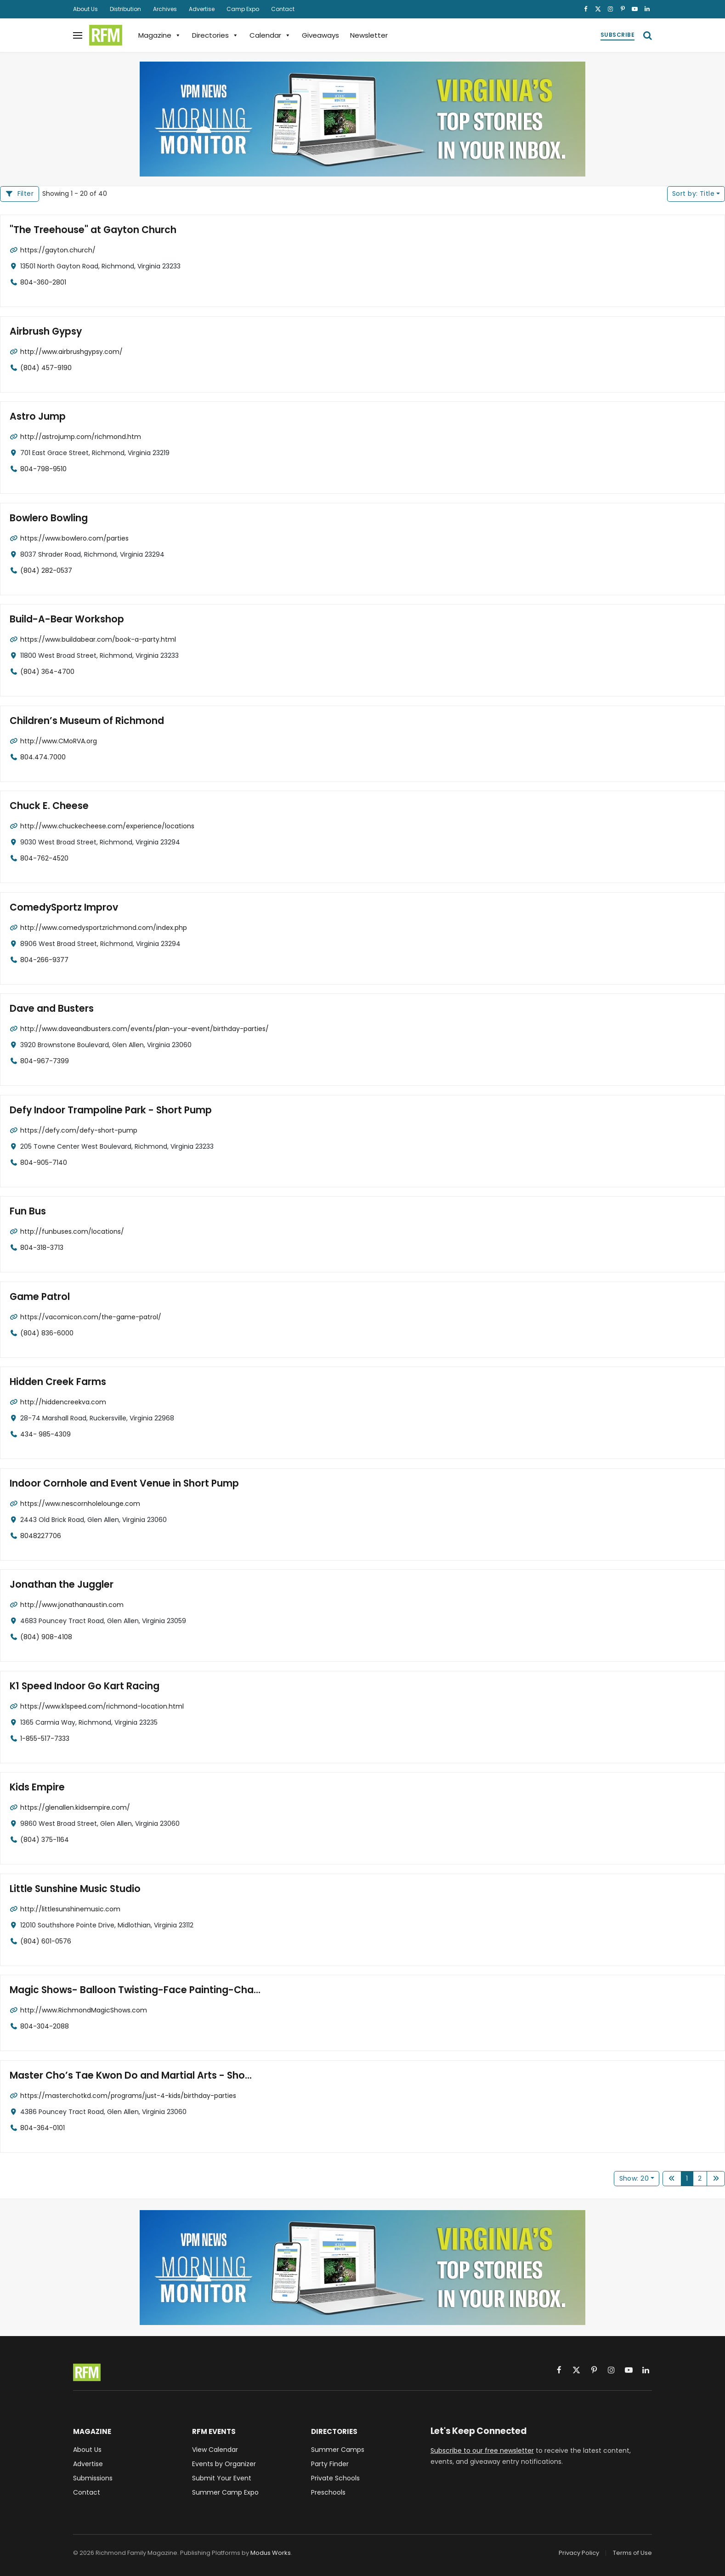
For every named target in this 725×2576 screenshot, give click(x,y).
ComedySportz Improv (61, 907)
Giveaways (320, 35)
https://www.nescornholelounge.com (80, 1503)
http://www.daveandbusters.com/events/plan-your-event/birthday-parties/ (144, 1028)
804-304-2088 (44, 2025)
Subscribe (617, 35)
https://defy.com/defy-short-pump (78, 1129)
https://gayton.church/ (58, 249)
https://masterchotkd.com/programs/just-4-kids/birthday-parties (128, 2095)
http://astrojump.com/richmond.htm (80, 436)
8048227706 (40, 1535)
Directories (215, 35)
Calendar (270, 35)
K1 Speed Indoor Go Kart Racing (80, 1686)
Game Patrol (38, 1296)
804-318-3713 (41, 1247)
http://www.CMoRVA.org (58, 740)
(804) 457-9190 (46, 367)
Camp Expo (243, 9)
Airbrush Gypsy (44, 331)
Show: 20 (634, 2178)
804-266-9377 (44, 959)
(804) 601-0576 (45, 1940)
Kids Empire (36, 1787)
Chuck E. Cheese (47, 806)
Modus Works (270, 2552)
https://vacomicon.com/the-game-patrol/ (90, 1316)
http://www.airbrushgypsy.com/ (71, 351)
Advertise (202, 9)
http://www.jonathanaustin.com (72, 1604)
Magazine (159, 35)
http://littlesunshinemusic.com (70, 1908)
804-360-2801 (43, 281)
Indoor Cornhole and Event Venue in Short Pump (117, 1483)
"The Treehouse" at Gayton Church (87, 230)
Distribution (125, 9)
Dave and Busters (49, 1009)
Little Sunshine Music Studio (72, 1888)
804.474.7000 (43, 756)
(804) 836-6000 (47, 1332)
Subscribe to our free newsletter (482, 2450)
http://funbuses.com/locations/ (72, 1231)
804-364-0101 (42, 2127)
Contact (283, 9)
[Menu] (77, 35)
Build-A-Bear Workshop (63, 619)
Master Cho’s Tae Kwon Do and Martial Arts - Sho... (124, 2075)
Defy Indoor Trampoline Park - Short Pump (104, 1110)
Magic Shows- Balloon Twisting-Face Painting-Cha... (127, 1990)
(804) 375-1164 (44, 1839)
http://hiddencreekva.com (63, 1401)
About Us (85, 9)
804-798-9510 (43, 468)
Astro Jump (36, 416)
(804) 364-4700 (47, 671)
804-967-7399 (44, 1060)
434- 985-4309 (45, 1433)
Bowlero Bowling (46, 518)
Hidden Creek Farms (55, 1382)
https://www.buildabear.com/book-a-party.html (98, 639)
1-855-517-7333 (44, 1738)
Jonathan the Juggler (58, 1585)
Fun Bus (27, 1211)
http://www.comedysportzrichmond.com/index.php (103, 927)
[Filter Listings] (19, 194)
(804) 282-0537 (46, 570)
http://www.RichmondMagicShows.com (83, 2009)
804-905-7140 (43, 1162)
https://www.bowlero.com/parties (74, 537)
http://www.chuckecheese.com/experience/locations (107, 825)
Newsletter (369, 35)
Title (693, 193)
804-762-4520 (44, 857)
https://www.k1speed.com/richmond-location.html (102, 1705)
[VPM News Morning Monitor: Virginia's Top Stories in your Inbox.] (362, 119)
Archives (165, 9)
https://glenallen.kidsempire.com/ (75, 1807)
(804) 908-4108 (46, 1636)
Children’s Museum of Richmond (82, 720)
